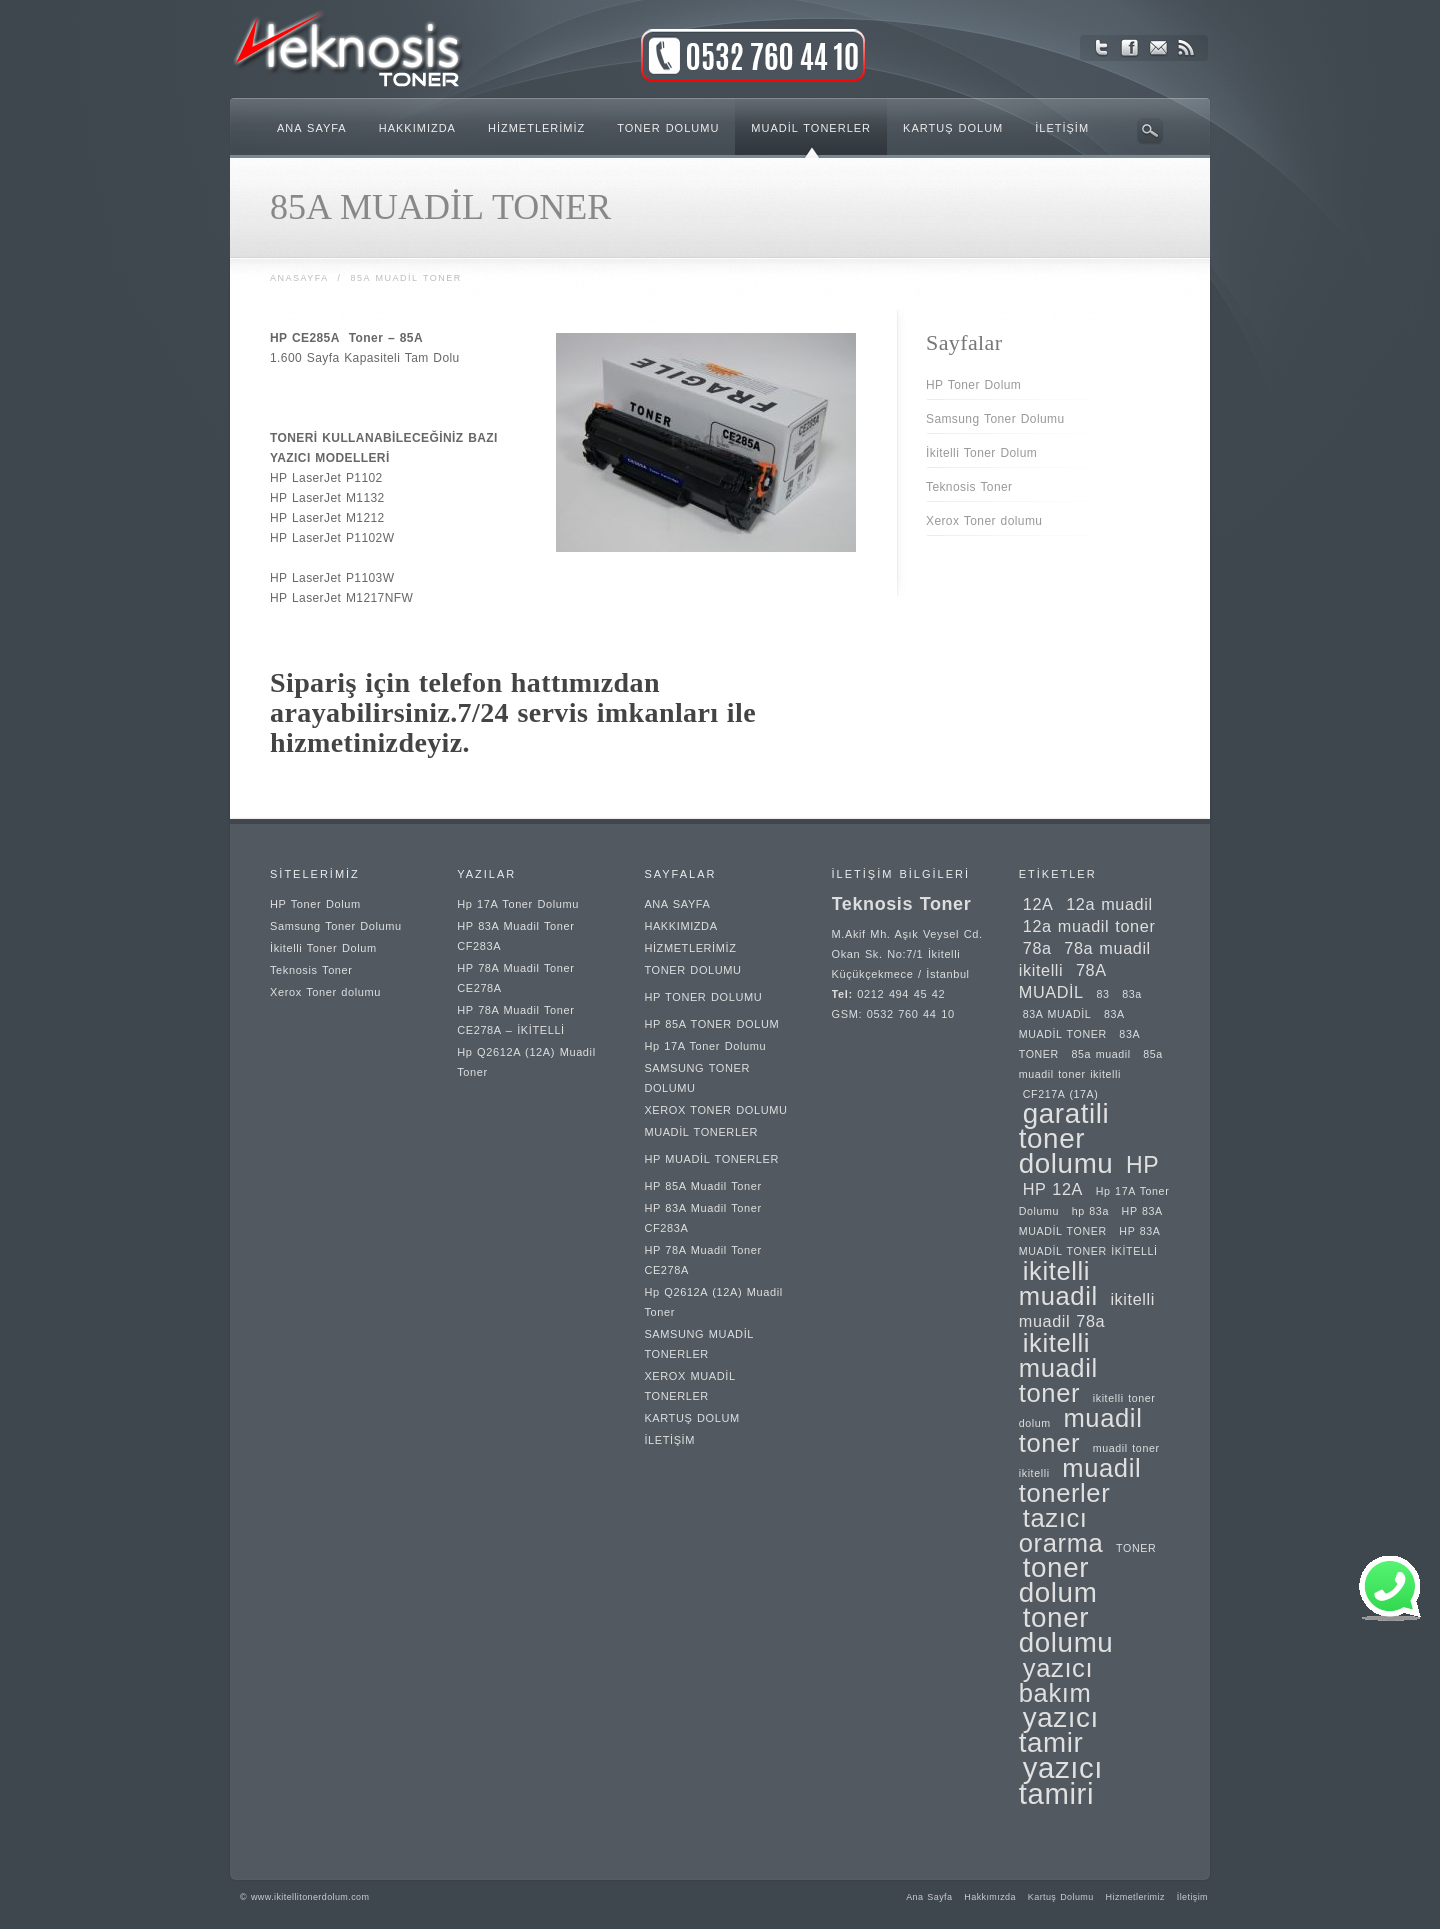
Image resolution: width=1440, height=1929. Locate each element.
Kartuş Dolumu (1061, 1897)
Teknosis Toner (969, 487)
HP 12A (1053, 1189)
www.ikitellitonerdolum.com (310, 1897)
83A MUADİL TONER (1071, 1024)
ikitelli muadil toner (1058, 1368)
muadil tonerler (1080, 1480)
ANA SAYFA (677, 904)
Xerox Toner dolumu (984, 521)
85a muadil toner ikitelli (1091, 1064)
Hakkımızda (990, 1897)
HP (1142, 1165)
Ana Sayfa (929, 1897)
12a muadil (1109, 904)
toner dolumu (1066, 1630)
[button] (1390, 1619)
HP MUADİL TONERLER (711, 1159)
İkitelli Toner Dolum (981, 453)
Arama (1150, 131)
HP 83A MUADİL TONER (1090, 1221)
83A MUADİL (1057, 1014)
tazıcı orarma (1061, 1530)
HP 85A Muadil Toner (702, 1186)
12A (1038, 904)
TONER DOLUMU (692, 970)
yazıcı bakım (1056, 1680)
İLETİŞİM (669, 1440)
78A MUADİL (1062, 981)
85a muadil (1101, 1054)
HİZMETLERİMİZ (690, 948)
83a (1132, 994)
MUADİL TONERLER (701, 1132)
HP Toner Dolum (973, 385)
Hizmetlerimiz (1135, 1897)
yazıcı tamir (1059, 1730)
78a (1037, 948)
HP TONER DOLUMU (703, 997)
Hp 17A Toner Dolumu (518, 904)
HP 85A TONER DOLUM (711, 1024)
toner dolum (1058, 1580)
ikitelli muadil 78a (1087, 1310)
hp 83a (1090, 1211)
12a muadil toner (1089, 926)
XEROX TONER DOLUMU (715, 1110)
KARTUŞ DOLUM (691, 1418)
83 (1102, 994)
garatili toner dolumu (1066, 1138)
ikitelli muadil (1058, 1283)
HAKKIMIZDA (680, 926)
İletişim (1192, 1897)
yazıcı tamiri (1061, 1780)
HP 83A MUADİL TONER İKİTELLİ (1089, 1241)
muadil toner (1081, 1430)
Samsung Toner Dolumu (995, 419)
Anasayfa (299, 278)
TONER (1136, 1548)
